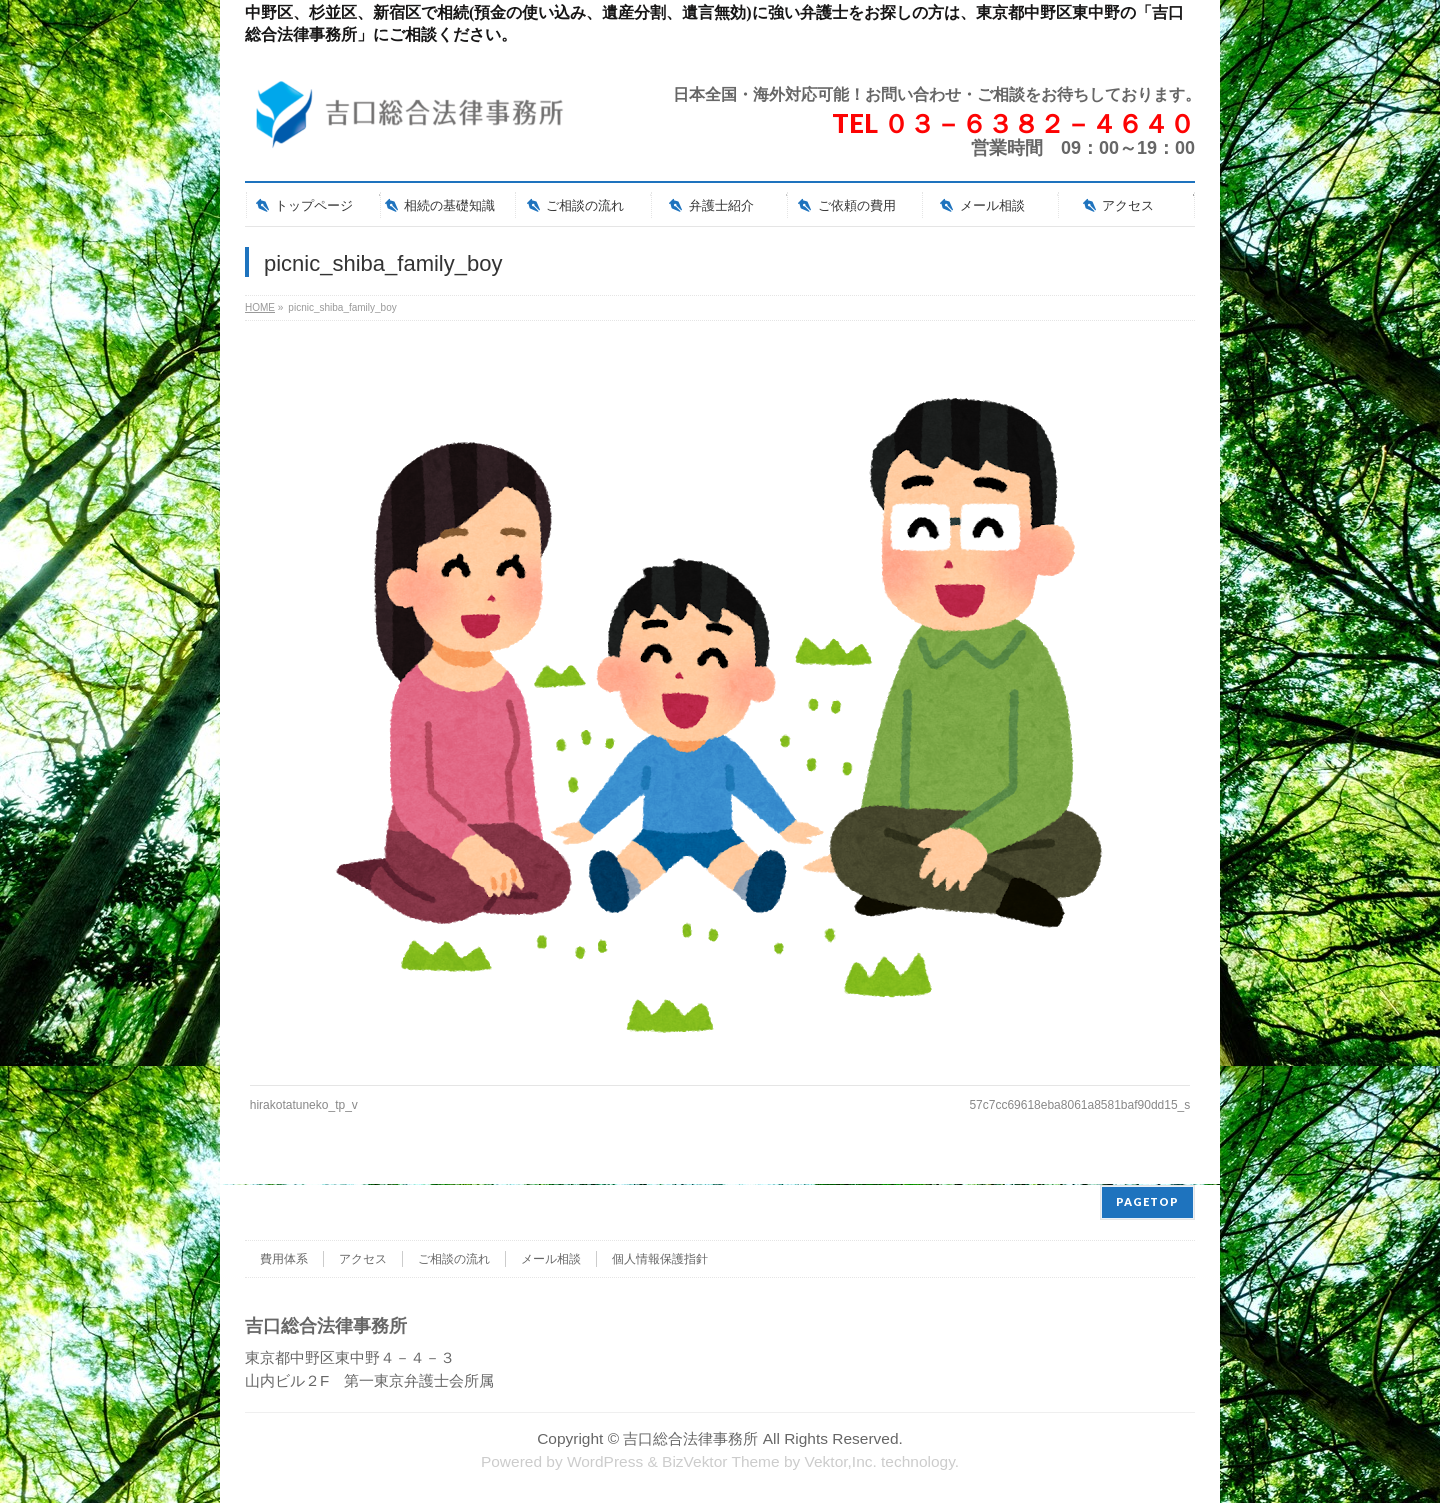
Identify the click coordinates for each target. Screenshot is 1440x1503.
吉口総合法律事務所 (690, 1437)
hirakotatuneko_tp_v (304, 1105)
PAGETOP (1147, 1200)
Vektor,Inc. (841, 1460)
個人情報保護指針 (660, 1258)
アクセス (363, 1258)
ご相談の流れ (454, 1258)
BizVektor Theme (721, 1460)
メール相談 (551, 1258)
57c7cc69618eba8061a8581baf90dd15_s (1079, 1105)
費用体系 (284, 1258)
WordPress (605, 1460)
